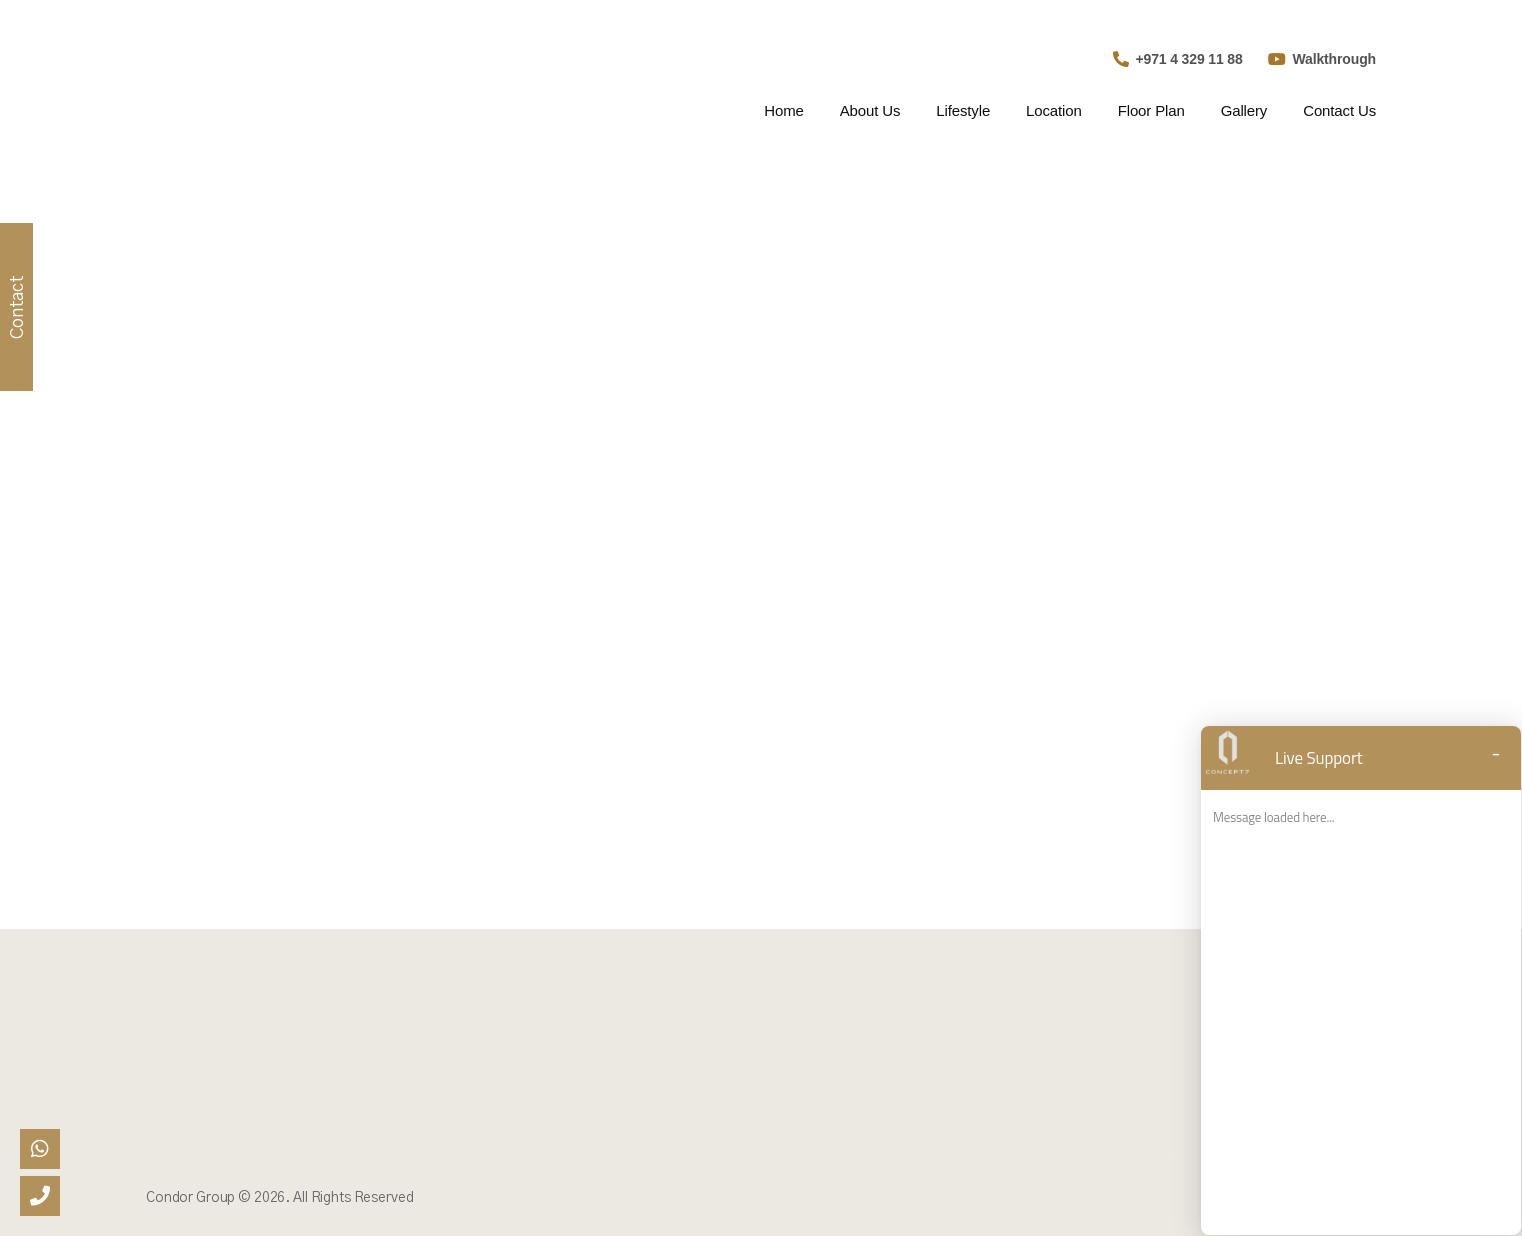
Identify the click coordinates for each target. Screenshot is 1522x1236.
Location (1054, 110)
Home (783, 110)
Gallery (1244, 110)
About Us (870, 110)
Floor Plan (1151, 110)
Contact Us (1339, 110)
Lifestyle (963, 110)
